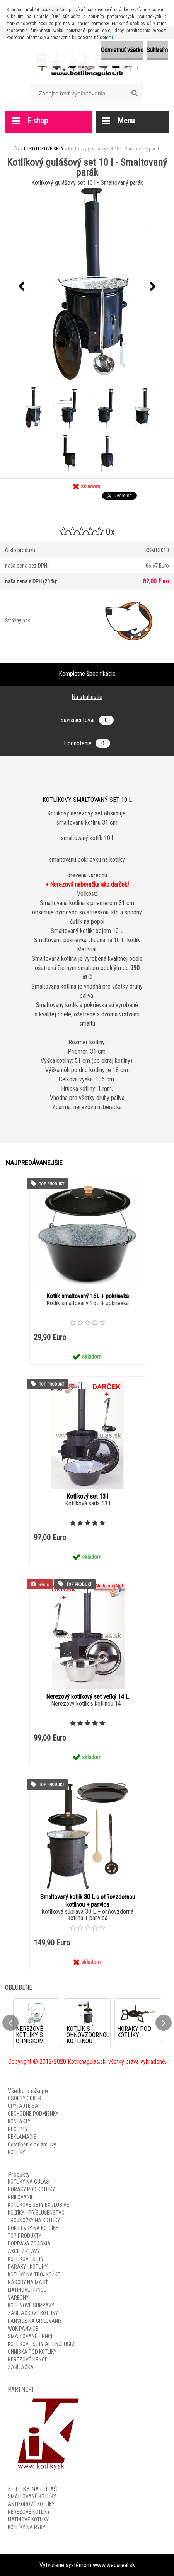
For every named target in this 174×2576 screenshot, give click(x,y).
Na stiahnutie (87, 697)
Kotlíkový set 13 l (87, 1496)
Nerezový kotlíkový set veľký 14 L (87, 1696)
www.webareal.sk (114, 2565)
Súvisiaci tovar (87, 720)
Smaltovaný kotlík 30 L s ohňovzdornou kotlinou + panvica (87, 1900)
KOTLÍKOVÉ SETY (46, 149)
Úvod (19, 149)
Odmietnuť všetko (122, 50)
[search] (134, 93)
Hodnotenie (87, 743)
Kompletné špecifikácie (87, 673)
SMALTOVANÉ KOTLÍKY (32, 2496)
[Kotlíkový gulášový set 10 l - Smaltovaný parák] (87, 286)
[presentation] (21, 287)
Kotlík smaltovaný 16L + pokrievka (87, 1296)
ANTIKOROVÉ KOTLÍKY (31, 2504)
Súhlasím (157, 50)
